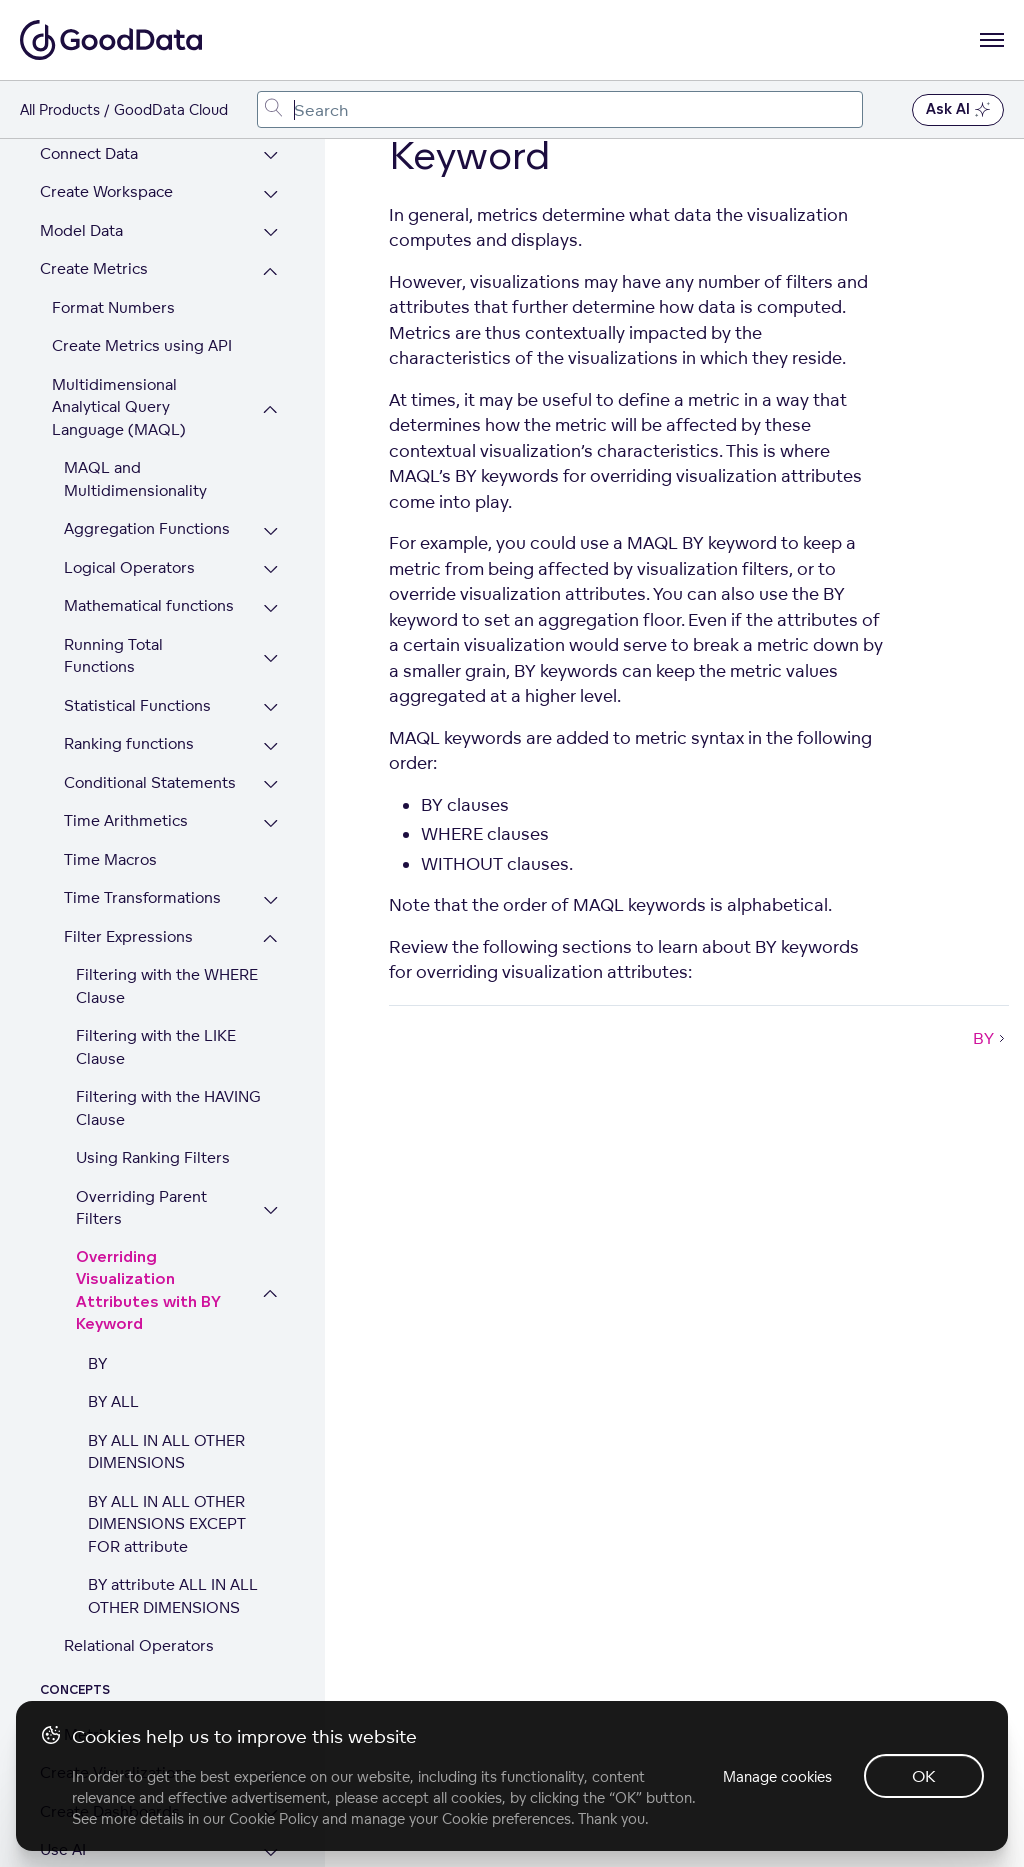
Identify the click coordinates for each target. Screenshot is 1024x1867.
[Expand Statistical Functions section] (270, 348)
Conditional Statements (150, 422)
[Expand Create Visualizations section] (270, 1415)
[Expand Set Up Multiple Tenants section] (270, 1608)
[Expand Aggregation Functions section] (270, 171)
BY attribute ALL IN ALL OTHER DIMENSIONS (173, 1236)
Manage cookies (777, 1776)
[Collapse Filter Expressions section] (270, 579)
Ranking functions (129, 383)
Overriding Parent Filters (141, 848)
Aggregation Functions (147, 168)
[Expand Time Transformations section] (270, 540)
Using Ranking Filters (153, 797)
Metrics (91, 1374)
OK (924, 1776)
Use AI (63, 1489)
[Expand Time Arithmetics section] (270, 463)
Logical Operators (129, 207)
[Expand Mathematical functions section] (270, 248)
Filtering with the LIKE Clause (156, 687)
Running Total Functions (113, 296)
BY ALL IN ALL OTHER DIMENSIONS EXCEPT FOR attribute (167, 1164)
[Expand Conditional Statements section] (270, 425)
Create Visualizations (116, 1412)
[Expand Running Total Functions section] (270, 298)
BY (97, 1003)
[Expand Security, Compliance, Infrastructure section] (270, 1657)
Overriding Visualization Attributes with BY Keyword (148, 931)
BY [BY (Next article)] (991, 1038)
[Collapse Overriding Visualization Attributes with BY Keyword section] (270, 934)
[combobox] (560, 109)
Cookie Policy (273, 1818)
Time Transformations (142, 537)
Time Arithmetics (126, 460)
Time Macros (110, 499)
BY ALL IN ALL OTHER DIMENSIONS (166, 1092)
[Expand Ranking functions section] (270, 386)
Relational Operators (139, 1285)
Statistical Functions (137, 345)
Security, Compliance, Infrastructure (119, 1655)
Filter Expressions (128, 576)
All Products (60, 109)
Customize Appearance (124, 1528)
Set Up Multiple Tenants (127, 1605)
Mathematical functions (149, 245)
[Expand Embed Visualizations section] (270, 1569)
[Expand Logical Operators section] (270, 210)
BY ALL (113, 1041)
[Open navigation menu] (992, 40)
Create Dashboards (110, 1451)
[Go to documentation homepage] (111, 40)
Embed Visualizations (117, 1566)
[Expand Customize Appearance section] (270, 1531)
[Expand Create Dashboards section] (270, 1454)
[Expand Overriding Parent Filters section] (270, 850)
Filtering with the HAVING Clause (168, 748)
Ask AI (958, 110)
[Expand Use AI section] (270, 1492)
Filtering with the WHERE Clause (167, 626)
